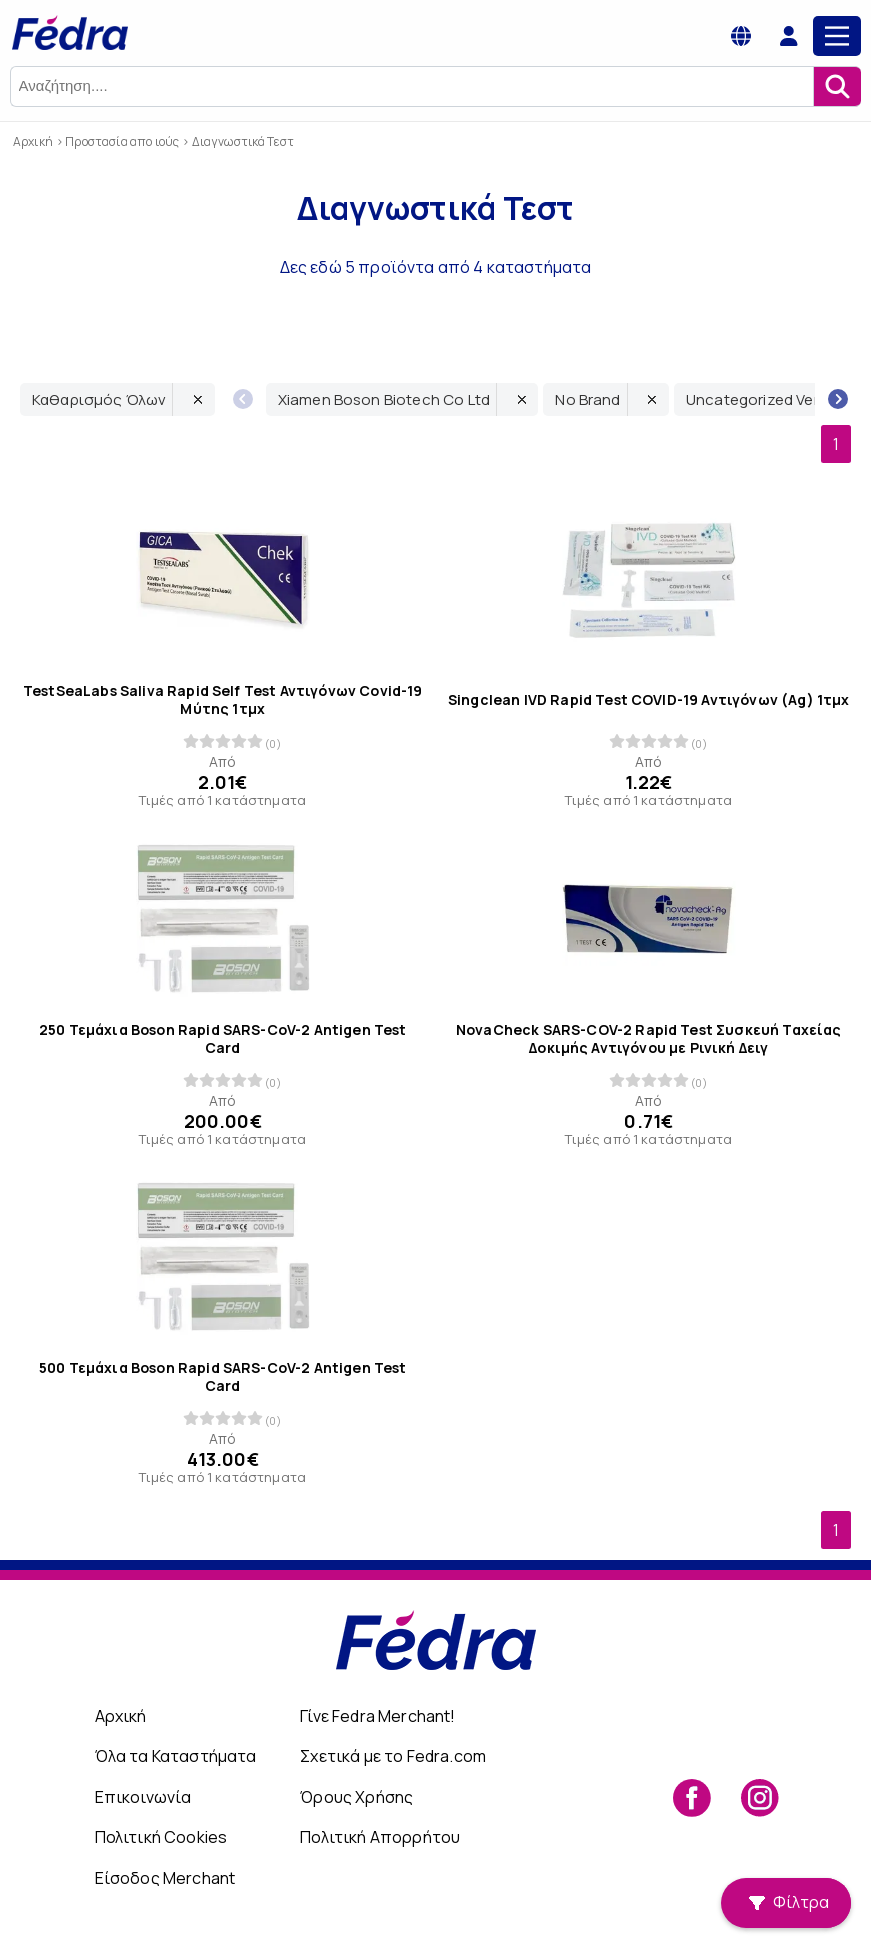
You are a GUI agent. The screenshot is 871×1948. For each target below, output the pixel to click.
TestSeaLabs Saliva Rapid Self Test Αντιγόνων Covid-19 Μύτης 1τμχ (222, 699)
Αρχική (121, 1716)
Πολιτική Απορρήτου (380, 1837)
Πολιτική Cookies (161, 1837)
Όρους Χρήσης (356, 1797)
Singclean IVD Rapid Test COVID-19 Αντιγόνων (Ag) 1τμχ (648, 700)
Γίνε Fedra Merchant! (377, 1716)
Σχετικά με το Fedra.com (393, 1756)
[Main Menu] (837, 36)
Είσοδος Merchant (165, 1878)
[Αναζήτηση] (837, 86)
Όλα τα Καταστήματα (176, 1756)
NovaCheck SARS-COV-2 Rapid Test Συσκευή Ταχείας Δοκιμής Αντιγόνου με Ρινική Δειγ (648, 1038)
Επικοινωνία (143, 1797)
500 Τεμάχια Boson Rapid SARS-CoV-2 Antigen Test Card (223, 1377)
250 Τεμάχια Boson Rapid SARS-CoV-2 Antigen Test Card (223, 1038)
